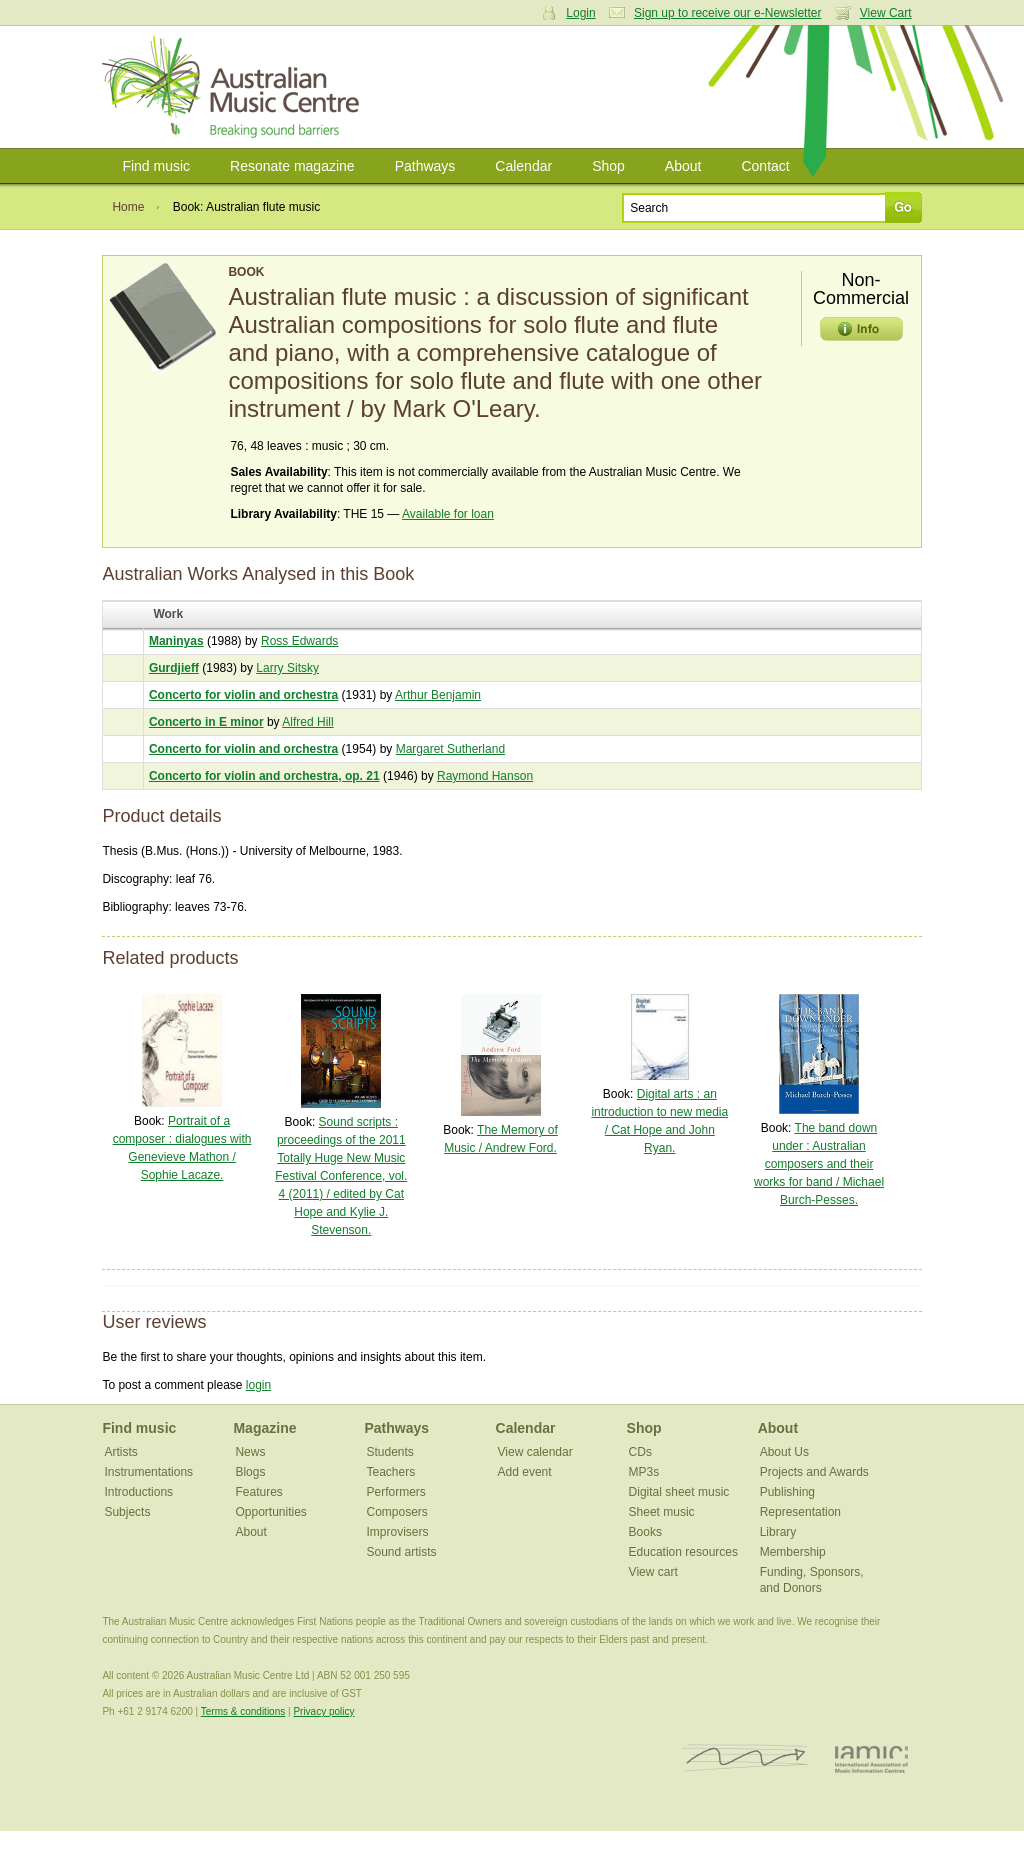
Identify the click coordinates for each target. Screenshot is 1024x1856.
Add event (525, 1472)
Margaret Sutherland (450, 749)
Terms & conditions (243, 1711)
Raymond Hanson (485, 776)
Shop (608, 166)
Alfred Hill (307, 722)
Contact (765, 166)
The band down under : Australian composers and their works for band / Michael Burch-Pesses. (819, 1164)
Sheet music (662, 1512)
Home (128, 207)
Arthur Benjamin (438, 695)
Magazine (264, 1428)
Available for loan (448, 514)
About (683, 166)
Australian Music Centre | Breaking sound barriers (234, 87)
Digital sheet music (679, 1492)
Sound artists (402, 1552)
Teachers (391, 1472)
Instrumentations (148, 1472)
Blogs (250, 1472)
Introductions (138, 1492)
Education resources (683, 1552)
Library (778, 1532)
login (258, 1385)
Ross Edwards (299, 641)
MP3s (644, 1472)
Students (390, 1452)
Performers (396, 1492)
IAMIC (871, 1758)
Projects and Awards (814, 1472)
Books (645, 1532)
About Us (784, 1452)
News (250, 1452)
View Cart (886, 13)
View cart (653, 1572)
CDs (640, 1452)
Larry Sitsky (287, 668)
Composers (397, 1512)
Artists (120, 1452)
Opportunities (270, 1512)
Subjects (127, 1512)
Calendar (523, 166)
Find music (156, 166)
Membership (793, 1552)
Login (580, 13)
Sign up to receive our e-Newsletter (727, 13)
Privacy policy (323, 1711)
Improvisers (398, 1532)
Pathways (425, 166)
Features (258, 1492)
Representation (800, 1512)
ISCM (745, 1758)
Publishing (787, 1492)
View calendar (535, 1452)
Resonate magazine (292, 166)
